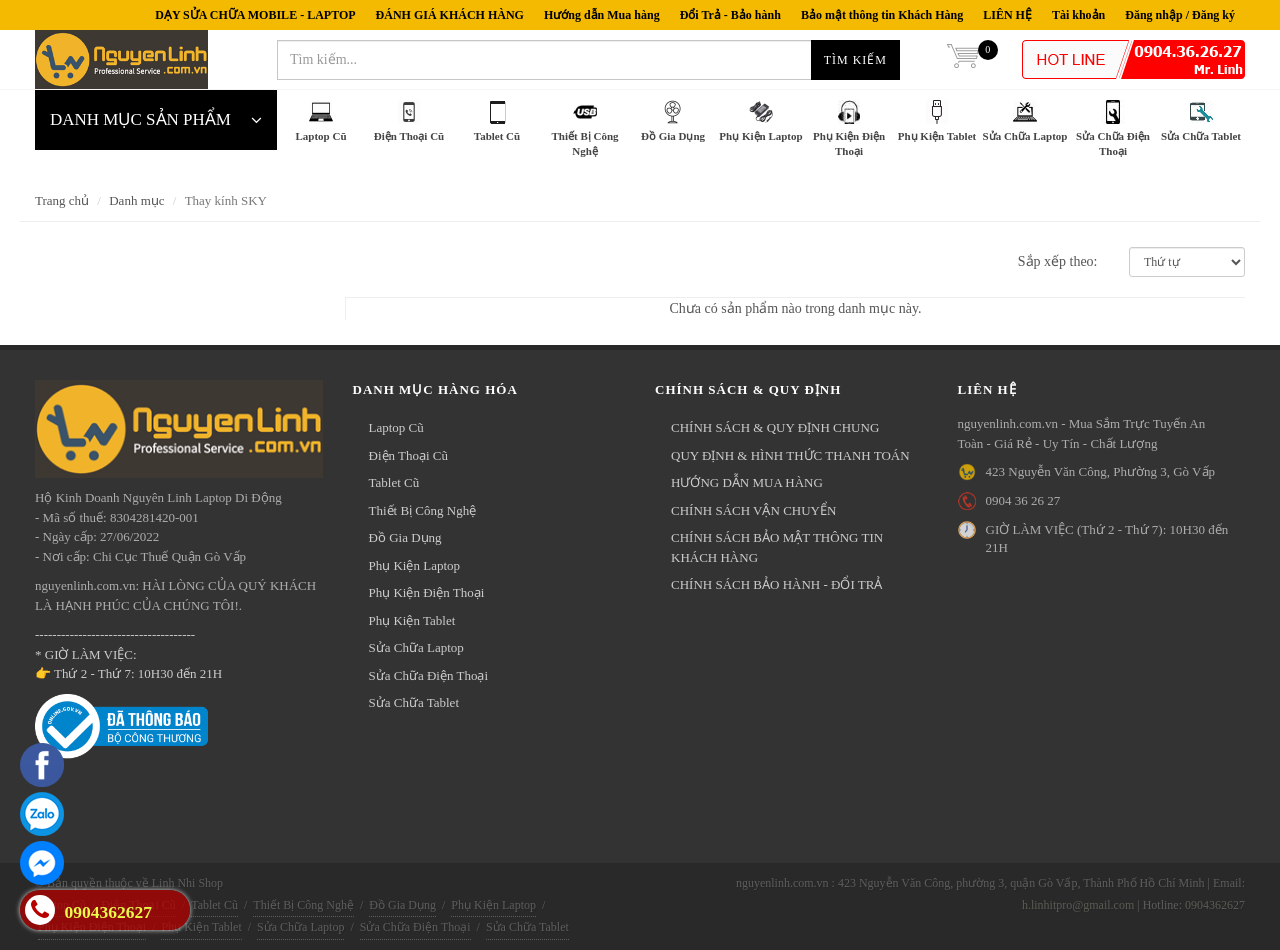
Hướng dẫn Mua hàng (602, 15)
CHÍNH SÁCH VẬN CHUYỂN (753, 510)
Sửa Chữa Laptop (416, 647)
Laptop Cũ (396, 427)
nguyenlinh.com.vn (121, 60)
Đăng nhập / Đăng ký (1180, 15)
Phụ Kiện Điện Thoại (427, 592)
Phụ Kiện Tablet (412, 620)
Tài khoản (1078, 15)
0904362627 (1215, 905)
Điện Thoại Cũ (409, 455)
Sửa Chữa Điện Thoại (429, 675)
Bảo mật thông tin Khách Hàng (882, 15)
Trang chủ (62, 200)
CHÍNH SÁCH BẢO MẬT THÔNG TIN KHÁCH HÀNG (777, 547)
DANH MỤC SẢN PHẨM (156, 120)
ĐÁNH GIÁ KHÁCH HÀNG (450, 15)
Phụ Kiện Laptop (415, 565)
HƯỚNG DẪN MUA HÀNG (747, 482)
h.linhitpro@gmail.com (1078, 905)
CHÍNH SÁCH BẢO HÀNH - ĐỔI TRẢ (776, 584)
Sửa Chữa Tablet (414, 702)
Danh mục (136, 200)
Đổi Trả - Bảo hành (730, 15)
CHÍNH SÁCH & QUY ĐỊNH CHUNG (775, 427)
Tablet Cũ (394, 482)
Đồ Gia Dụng (405, 537)
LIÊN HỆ (1007, 15)
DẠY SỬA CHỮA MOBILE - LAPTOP (255, 15)
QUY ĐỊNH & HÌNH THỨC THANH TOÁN (790, 455)
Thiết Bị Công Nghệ (423, 510)
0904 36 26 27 (1023, 500)
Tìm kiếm (855, 60)
